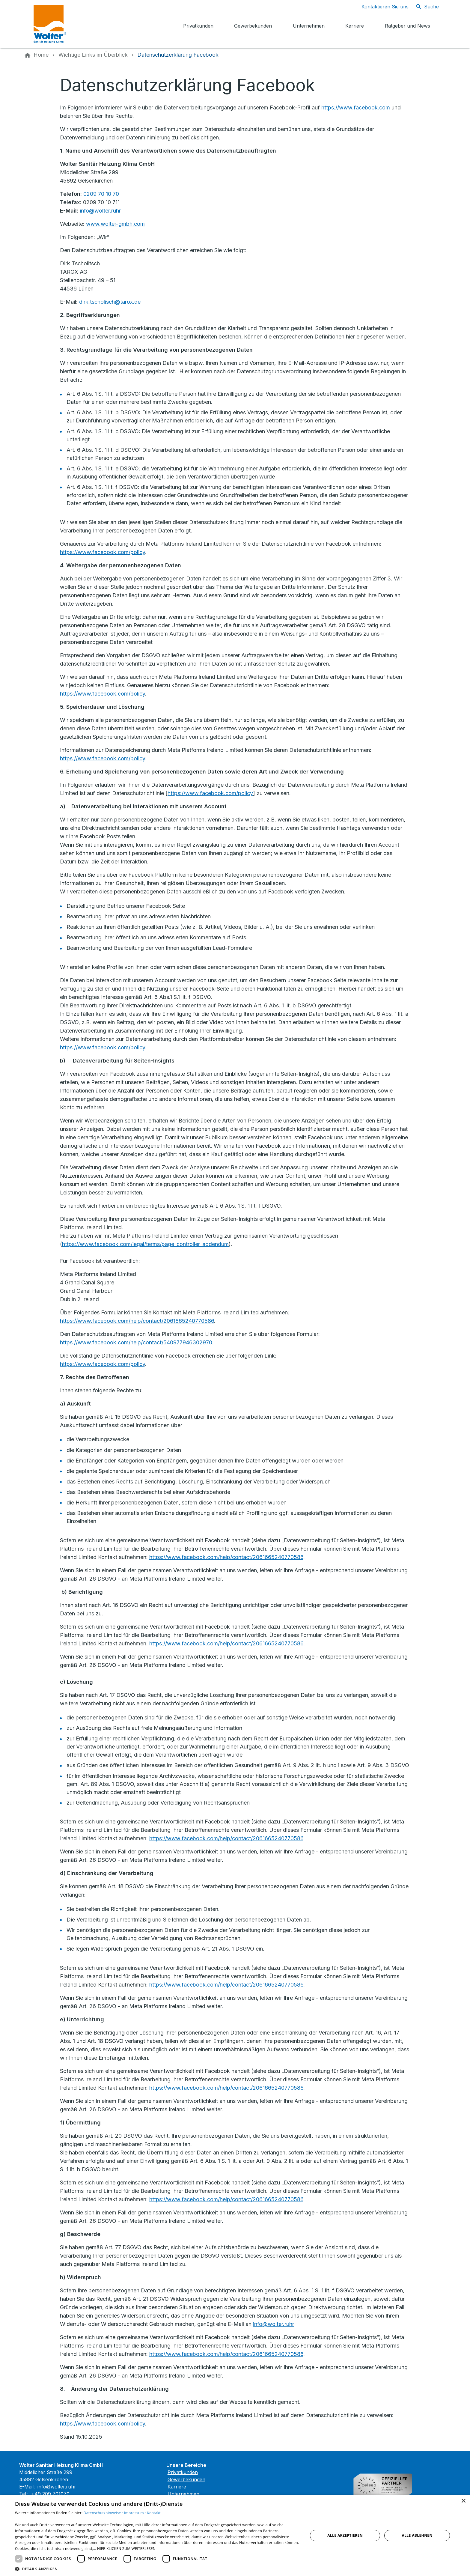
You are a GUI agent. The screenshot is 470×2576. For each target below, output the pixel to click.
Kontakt (154, 2512)
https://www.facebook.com (355, 107)
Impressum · (135, 2512)
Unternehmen (183, 2494)
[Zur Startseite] (77, 24)
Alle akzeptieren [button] (345, 2535)
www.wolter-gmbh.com (115, 224)
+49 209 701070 (50, 2494)
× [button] (463, 2501)
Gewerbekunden (186, 2479)
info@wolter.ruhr (100, 210)
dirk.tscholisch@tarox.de (110, 302)
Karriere (177, 2487)
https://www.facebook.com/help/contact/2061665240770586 (137, 1321)
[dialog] (235, 2535)
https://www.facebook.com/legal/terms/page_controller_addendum (145, 1244)
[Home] (41, 55)
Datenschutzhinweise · (104, 2512)
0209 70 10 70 (101, 194)
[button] (157, 2569)
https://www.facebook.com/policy (102, 552)
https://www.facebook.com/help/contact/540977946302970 (136, 1342)
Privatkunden (183, 2472)
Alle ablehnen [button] (417, 2535)
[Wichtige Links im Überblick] (93, 55)
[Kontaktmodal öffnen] (380, 6)
